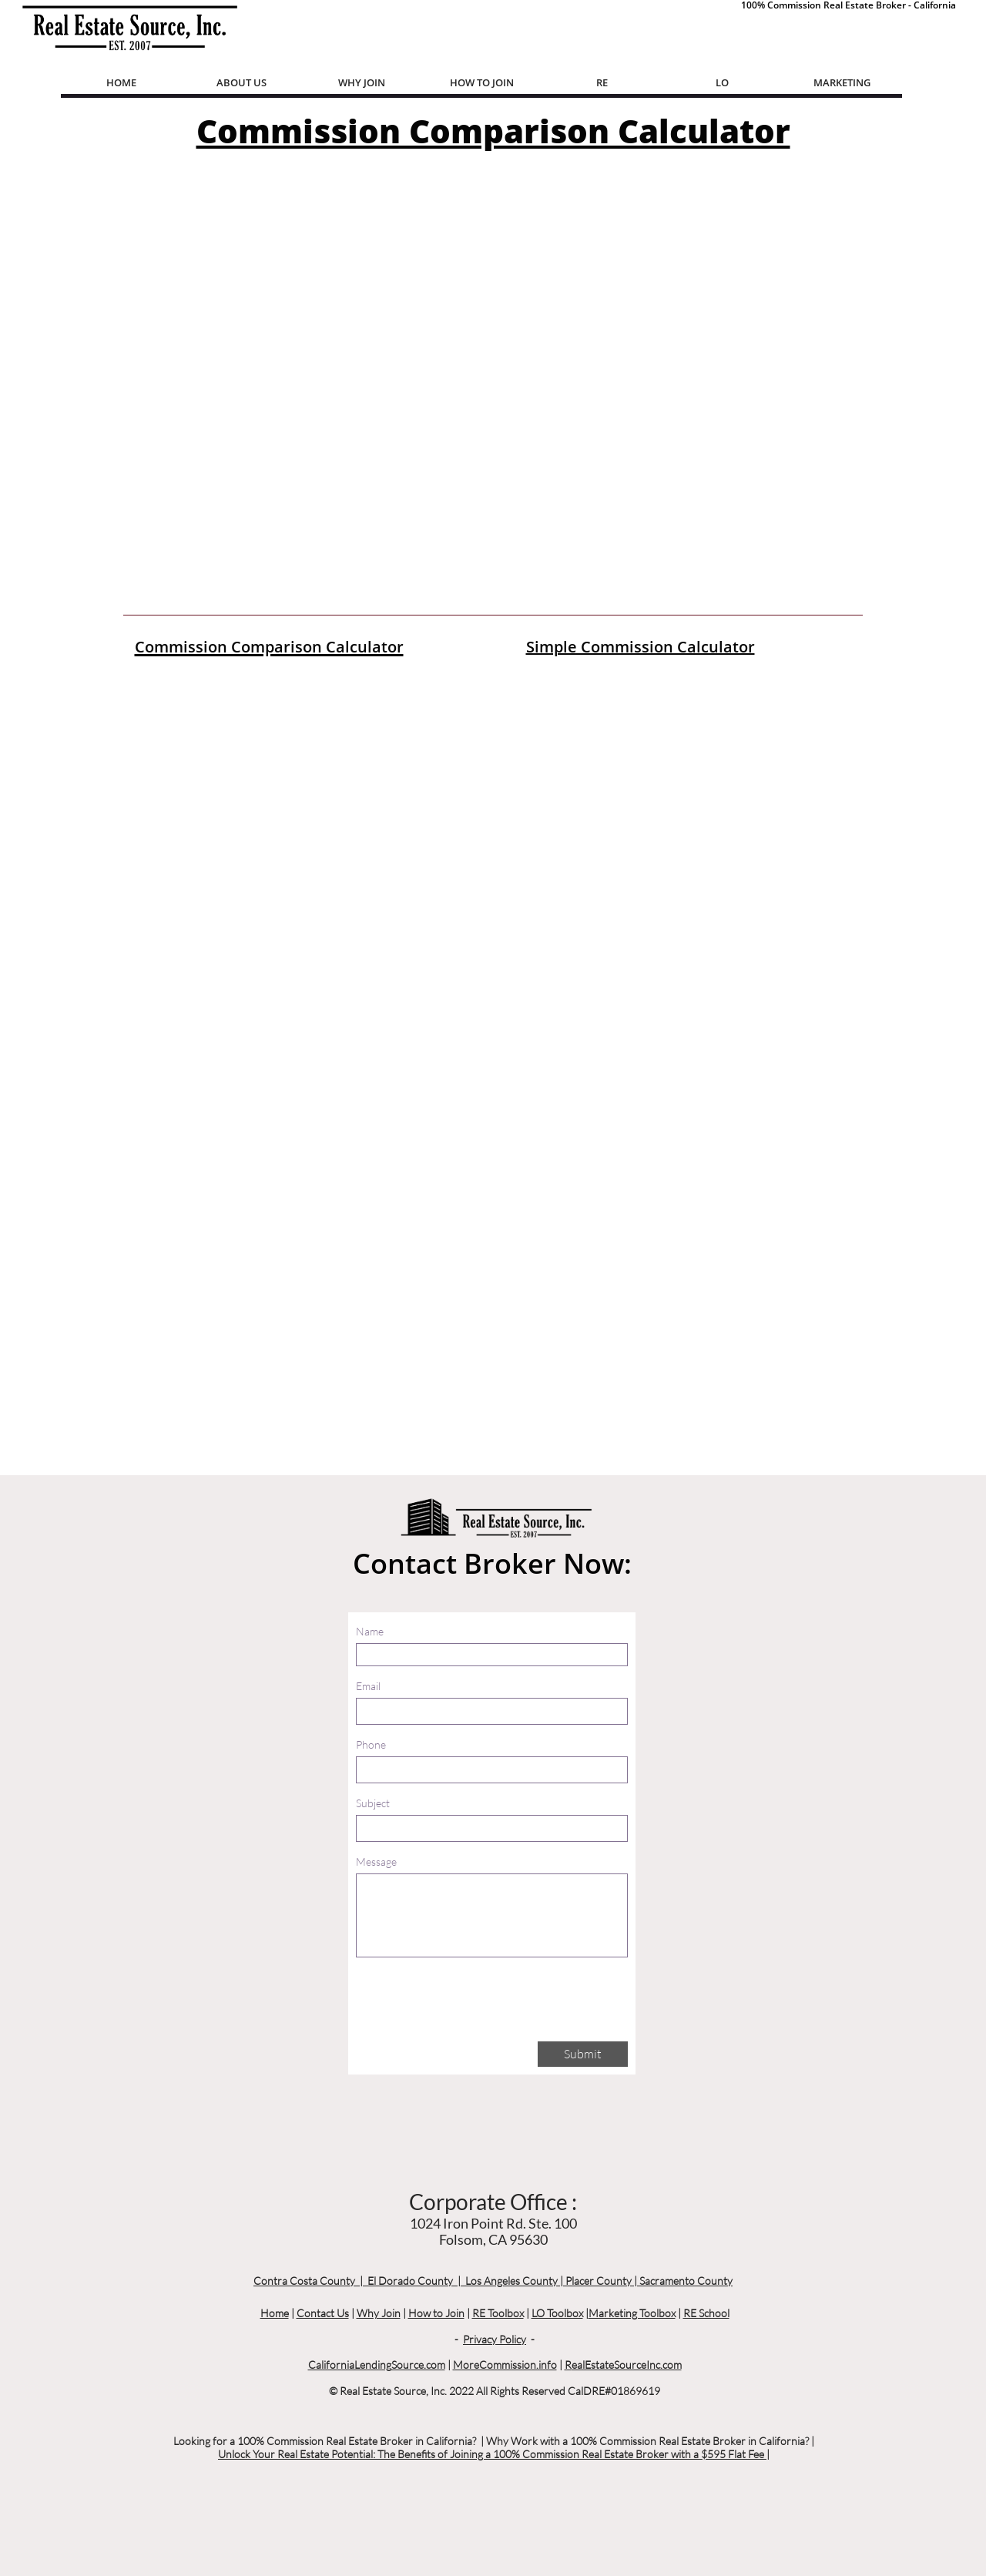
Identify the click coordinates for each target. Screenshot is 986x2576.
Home (274, 2312)
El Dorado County (410, 2280)
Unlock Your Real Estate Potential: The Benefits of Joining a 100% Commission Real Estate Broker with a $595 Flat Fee (492, 2453)
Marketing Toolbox (632, 2312)
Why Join (379, 2312)
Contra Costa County (304, 2280)
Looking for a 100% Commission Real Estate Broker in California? (324, 2440)
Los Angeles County (511, 2280)
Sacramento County (686, 2280)
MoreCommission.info (505, 2364)
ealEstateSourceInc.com (627, 2364)
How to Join (436, 2312)
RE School (706, 2312)
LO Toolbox (557, 2312)
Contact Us (323, 2312)
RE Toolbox (498, 2312)
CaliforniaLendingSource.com (376, 2364)
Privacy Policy (494, 2339)
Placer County (598, 2280)
